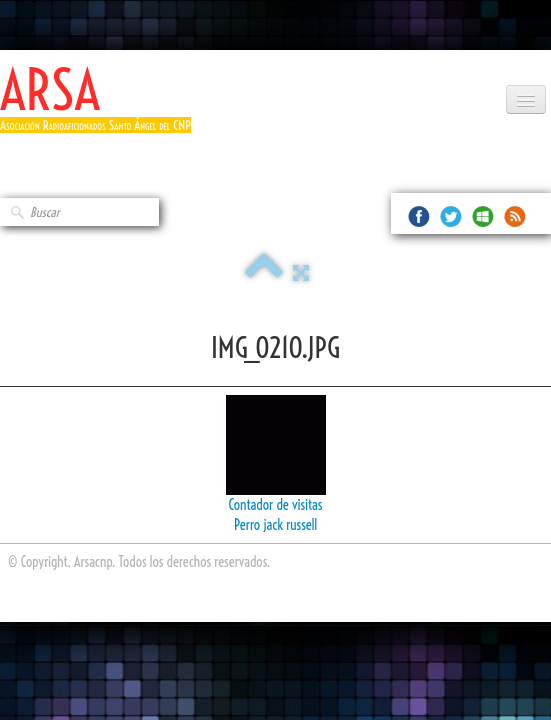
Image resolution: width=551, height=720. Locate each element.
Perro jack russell (275, 525)
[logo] (103, 107)
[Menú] (526, 99)
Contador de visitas (276, 505)
